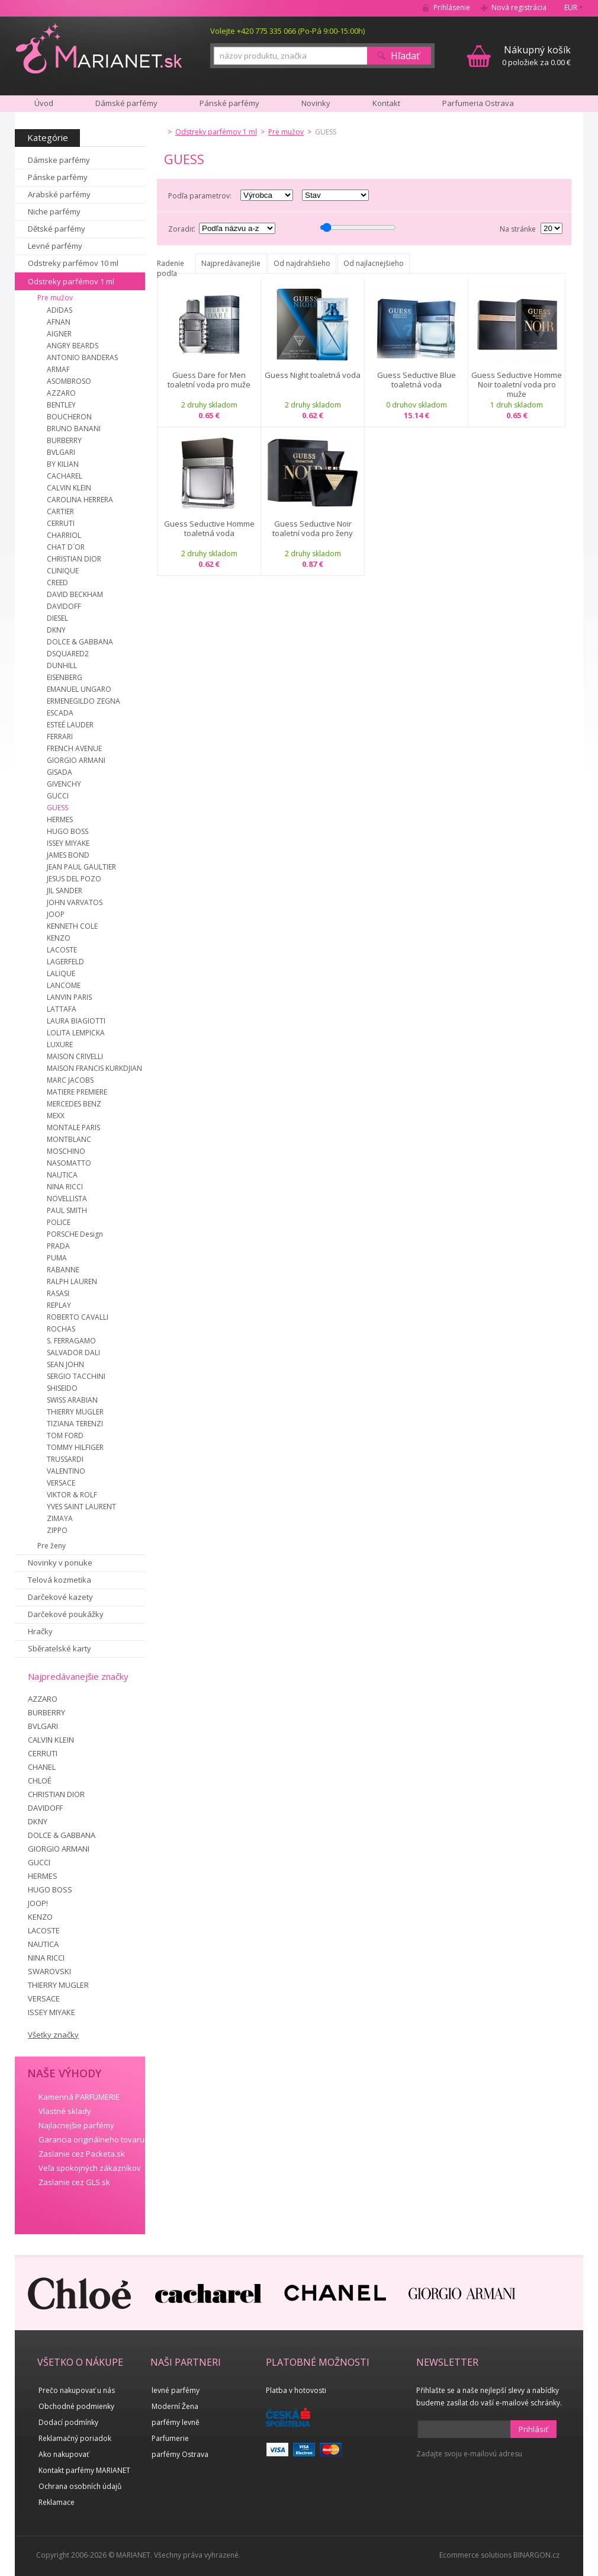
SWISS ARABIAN (72, 1400)
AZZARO (61, 393)
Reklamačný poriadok (74, 2438)
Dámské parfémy (126, 103)
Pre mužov (55, 298)
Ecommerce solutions (475, 2555)
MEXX (56, 1116)
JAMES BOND (68, 855)
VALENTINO (66, 1471)
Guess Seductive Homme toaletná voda (209, 528)
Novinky (315, 103)
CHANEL (42, 1767)
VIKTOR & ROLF (72, 1495)
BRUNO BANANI (74, 429)
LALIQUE (61, 973)
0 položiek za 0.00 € (536, 55)
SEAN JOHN (65, 1364)
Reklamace (56, 2502)
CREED (57, 583)
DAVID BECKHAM (75, 594)
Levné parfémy (55, 245)
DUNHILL (62, 665)
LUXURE (60, 1045)
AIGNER (59, 334)
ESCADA (60, 713)
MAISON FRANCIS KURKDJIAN (94, 1068)
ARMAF (58, 369)
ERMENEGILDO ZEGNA (83, 701)
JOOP (56, 914)
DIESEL (57, 618)
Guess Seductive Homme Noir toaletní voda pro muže (516, 384)
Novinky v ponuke (60, 1562)
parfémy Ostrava (180, 2454)
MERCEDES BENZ (74, 1104)
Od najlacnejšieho (373, 263)
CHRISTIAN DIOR (74, 559)
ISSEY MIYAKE (68, 843)
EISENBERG (64, 677)
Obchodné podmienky (76, 2406)
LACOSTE (62, 950)
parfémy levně (176, 2422)
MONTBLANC (69, 1139)
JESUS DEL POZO (74, 879)
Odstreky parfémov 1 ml (71, 281)
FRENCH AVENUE (74, 748)
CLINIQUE (63, 571)
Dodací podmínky (68, 2422)
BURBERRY (64, 440)
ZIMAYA (60, 1518)
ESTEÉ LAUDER (70, 725)
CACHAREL (64, 476)
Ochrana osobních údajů (79, 2486)
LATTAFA (61, 1009)
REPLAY (59, 1305)
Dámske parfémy (59, 160)
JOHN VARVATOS (74, 902)
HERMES (60, 819)
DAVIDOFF (64, 606)
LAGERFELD (65, 962)
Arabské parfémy (59, 194)
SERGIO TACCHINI (76, 1376)
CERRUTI (61, 523)
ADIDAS (59, 310)
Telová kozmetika (59, 1579)
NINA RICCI (65, 1187)
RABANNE (63, 1270)
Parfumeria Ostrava (478, 103)
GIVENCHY (64, 784)
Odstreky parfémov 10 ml (73, 263)
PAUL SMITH (67, 1210)
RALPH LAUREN (72, 1281)
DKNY (56, 630)
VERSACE (61, 1483)
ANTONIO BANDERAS (82, 357)
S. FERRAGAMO (71, 1341)
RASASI (58, 1293)
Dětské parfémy (56, 228)
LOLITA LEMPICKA (76, 1033)
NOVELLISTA (67, 1199)
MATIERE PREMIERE (77, 1092)
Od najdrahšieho (302, 263)
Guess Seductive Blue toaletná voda (416, 380)
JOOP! (38, 1903)
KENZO (58, 938)
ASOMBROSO (69, 381)
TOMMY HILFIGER (75, 1447)
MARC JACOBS (70, 1080)
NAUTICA (62, 1175)
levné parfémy (176, 2390)
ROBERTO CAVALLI (77, 1317)
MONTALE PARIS (73, 1127)
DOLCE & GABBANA (80, 642)
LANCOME (64, 985)
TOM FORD (65, 1435)
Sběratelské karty (59, 1648)
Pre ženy (51, 1546)
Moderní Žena (175, 2406)
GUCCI (58, 796)
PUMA (57, 1258)
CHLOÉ (40, 1780)
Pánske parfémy (58, 177)
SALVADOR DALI (73, 1353)
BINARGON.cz (536, 2555)
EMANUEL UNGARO (79, 689)
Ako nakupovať (63, 2454)
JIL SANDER (64, 891)
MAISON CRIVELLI (75, 1056)
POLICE (58, 1222)
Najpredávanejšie (231, 263)
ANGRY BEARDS (72, 346)
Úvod (43, 103)
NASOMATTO (69, 1163)
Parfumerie (170, 2438)
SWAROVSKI (49, 1971)
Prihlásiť (533, 2429)
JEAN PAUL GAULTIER (81, 867)
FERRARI (60, 737)
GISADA (59, 772)
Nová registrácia (518, 7)
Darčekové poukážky (66, 1614)
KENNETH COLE (72, 926)
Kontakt (386, 103)
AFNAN (58, 322)
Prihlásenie (451, 7)
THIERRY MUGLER (75, 1412)
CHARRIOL (64, 535)
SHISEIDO (62, 1388)
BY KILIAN (63, 464)
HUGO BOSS (67, 831)
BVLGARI (61, 452)
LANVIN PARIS (69, 997)
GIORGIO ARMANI (76, 760)
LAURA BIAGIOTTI (76, 1021)
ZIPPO (57, 1530)
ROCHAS (61, 1329)
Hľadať (405, 55)
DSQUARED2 (68, 654)
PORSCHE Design (75, 1234)
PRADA (58, 1246)
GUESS (57, 808)
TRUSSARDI (65, 1459)
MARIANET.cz (100, 48)
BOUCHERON (69, 417)
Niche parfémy (54, 211)
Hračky (40, 1631)
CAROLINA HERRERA (80, 500)
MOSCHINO (66, 1151)
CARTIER (60, 511)
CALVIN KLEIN (69, 488)
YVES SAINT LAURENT (81, 1507)
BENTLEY (61, 405)
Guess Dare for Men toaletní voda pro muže (209, 380)
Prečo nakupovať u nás (76, 2390)
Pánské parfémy (229, 103)
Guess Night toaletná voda (313, 375)
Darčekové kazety (60, 1597)
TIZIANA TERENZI (75, 1424)
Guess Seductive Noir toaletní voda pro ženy (312, 528)
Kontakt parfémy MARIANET (84, 2470)
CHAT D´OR (66, 547)
